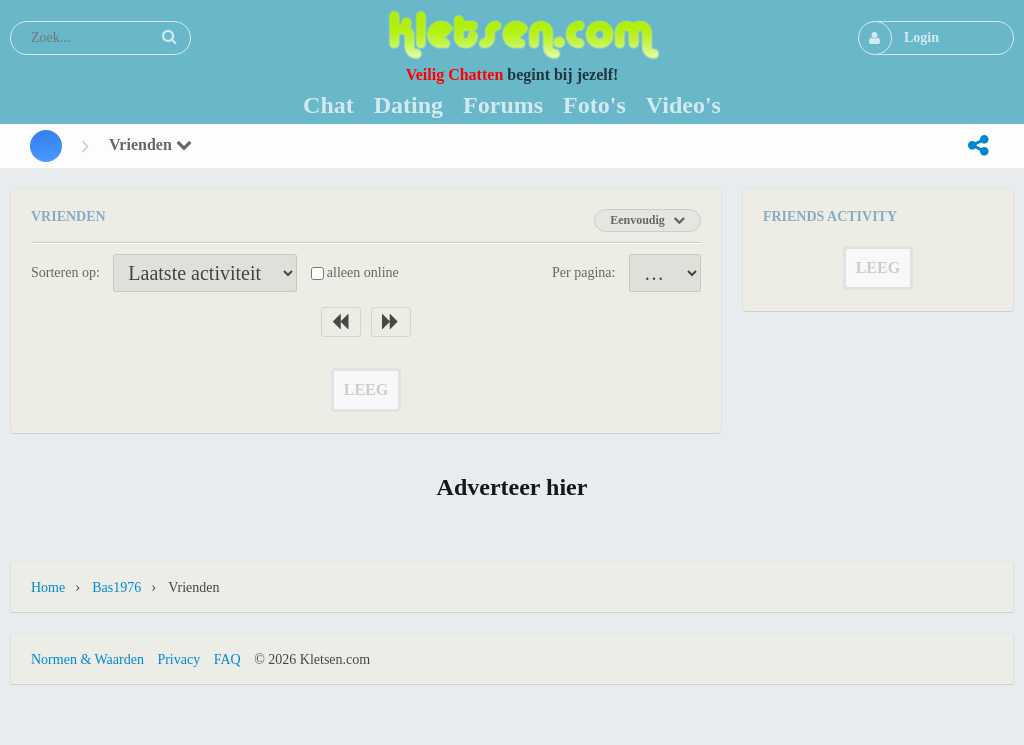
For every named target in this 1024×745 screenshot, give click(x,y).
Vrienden (150, 144)
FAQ (227, 659)
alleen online (363, 272)
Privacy (178, 659)
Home (48, 587)
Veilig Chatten (455, 74)
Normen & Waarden (87, 659)
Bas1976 (116, 587)
